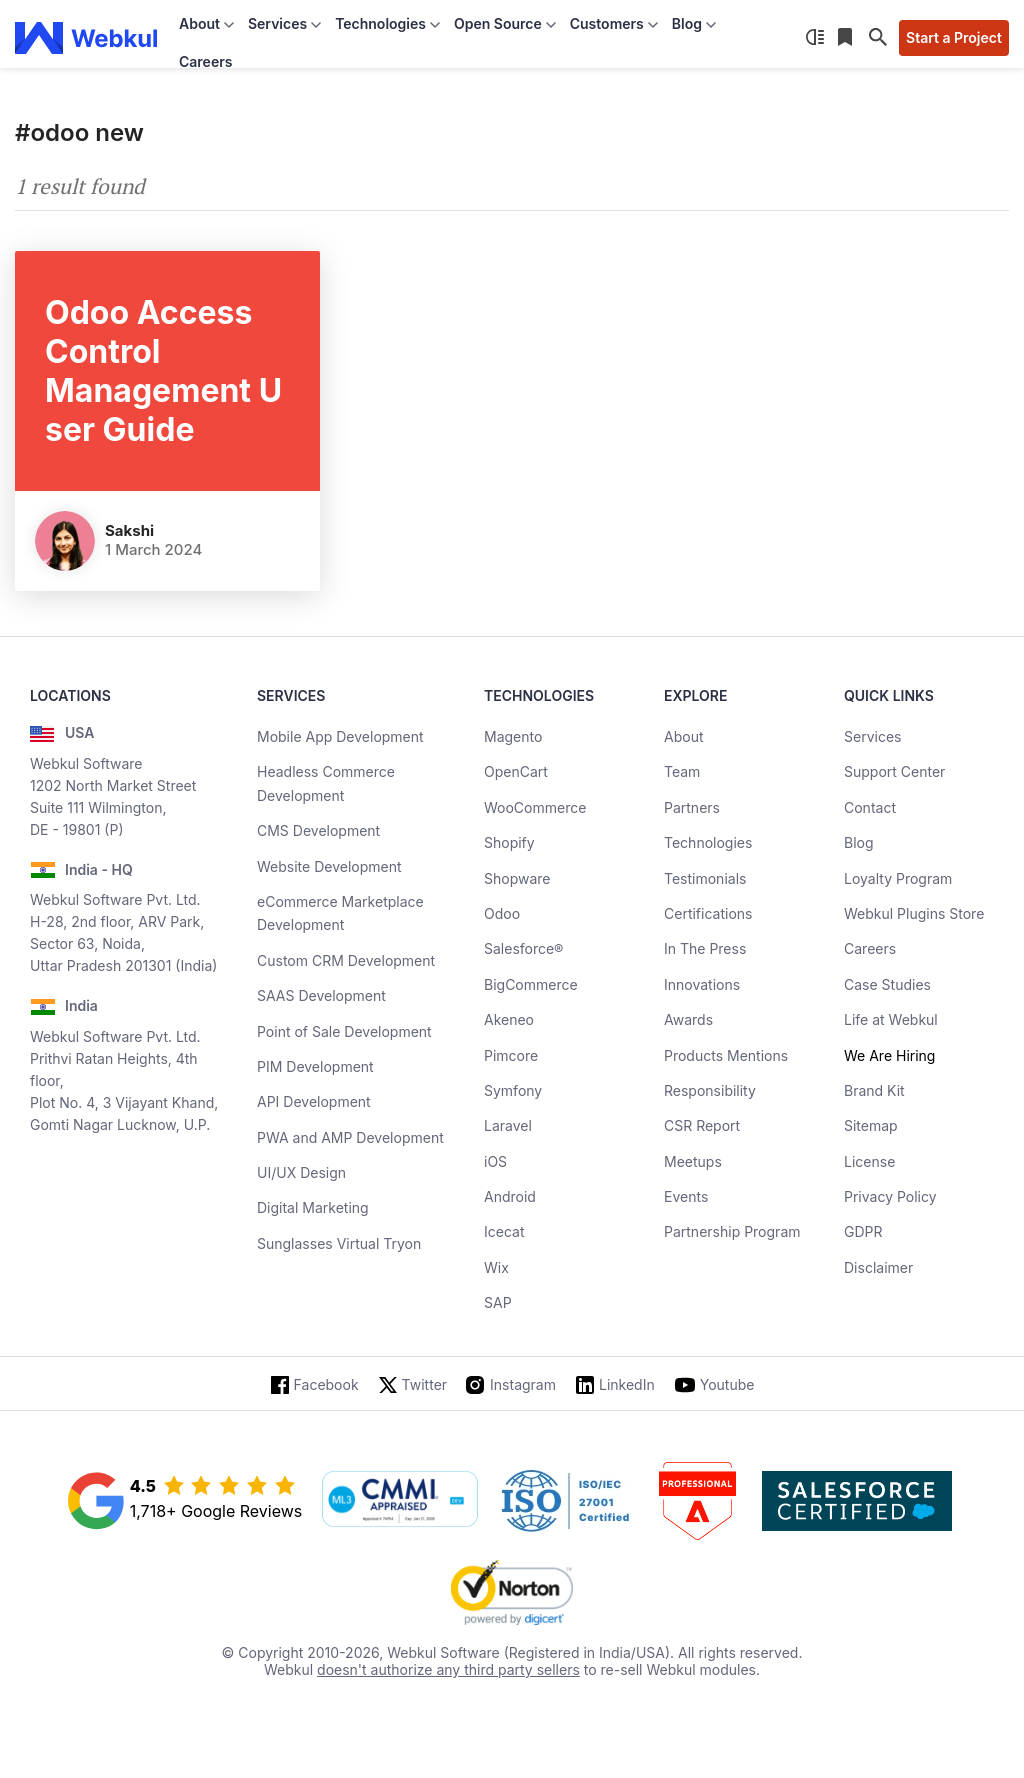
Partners (692, 807)
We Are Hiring (889, 1055)
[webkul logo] (86, 38)
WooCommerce (535, 807)
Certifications (708, 913)
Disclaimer (878, 1267)
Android (510, 1196)
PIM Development (315, 1066)
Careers (205, 61)
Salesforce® (523, 948)
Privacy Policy (890, 1196)
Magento (513, 736)
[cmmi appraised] (400, 1501)
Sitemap (871, 1125)
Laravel (508, 1125)
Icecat (504, 1231)
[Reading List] (847, 38)
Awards (688, 1019)
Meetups (693, 1161)
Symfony (513, 1090)
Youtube (727, 1384)
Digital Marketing (313, 1207)
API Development (314, 1101)
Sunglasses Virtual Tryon (339, 1243)
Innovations (702, 984)
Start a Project (954, 37)
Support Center (894, 771)
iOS (495, 1161)
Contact (870, 807)
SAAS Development (321, 995)
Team (682, 771)
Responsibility (710, 1090)
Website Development (329, 866)
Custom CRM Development (346, 960)
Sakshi (129, 530)
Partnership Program (732, 1231)
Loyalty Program (898, 878)
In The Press (705, 948)
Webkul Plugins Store (914, 913)
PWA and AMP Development (350, 1137)
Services (872, 736)
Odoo (502, 913)
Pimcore (511, 1055)
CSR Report (702, 1125)
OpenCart (516, 771)
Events (686, 1196)
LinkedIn (627, 1384)
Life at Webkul (891, 1019)
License (869, 1161)
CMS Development (318, 830)
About (683, 736)
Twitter (424, 1384)
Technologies (708, 842)
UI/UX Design (301, 1172)
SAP (498, 1302)
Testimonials (705, 878)
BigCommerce (531, 984)
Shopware (517, 878)
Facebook (326, 1384)
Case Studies (887, 984)
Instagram (523, 1384)
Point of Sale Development (344, 1031)
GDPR (863, 1231)
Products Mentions (726, 1055)
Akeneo (509, 1019)
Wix (496, 1267)
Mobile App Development (340, 736)
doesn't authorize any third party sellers (448, 1669)
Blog (859, 842)
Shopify (509, 842)
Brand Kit (874, 1090)
